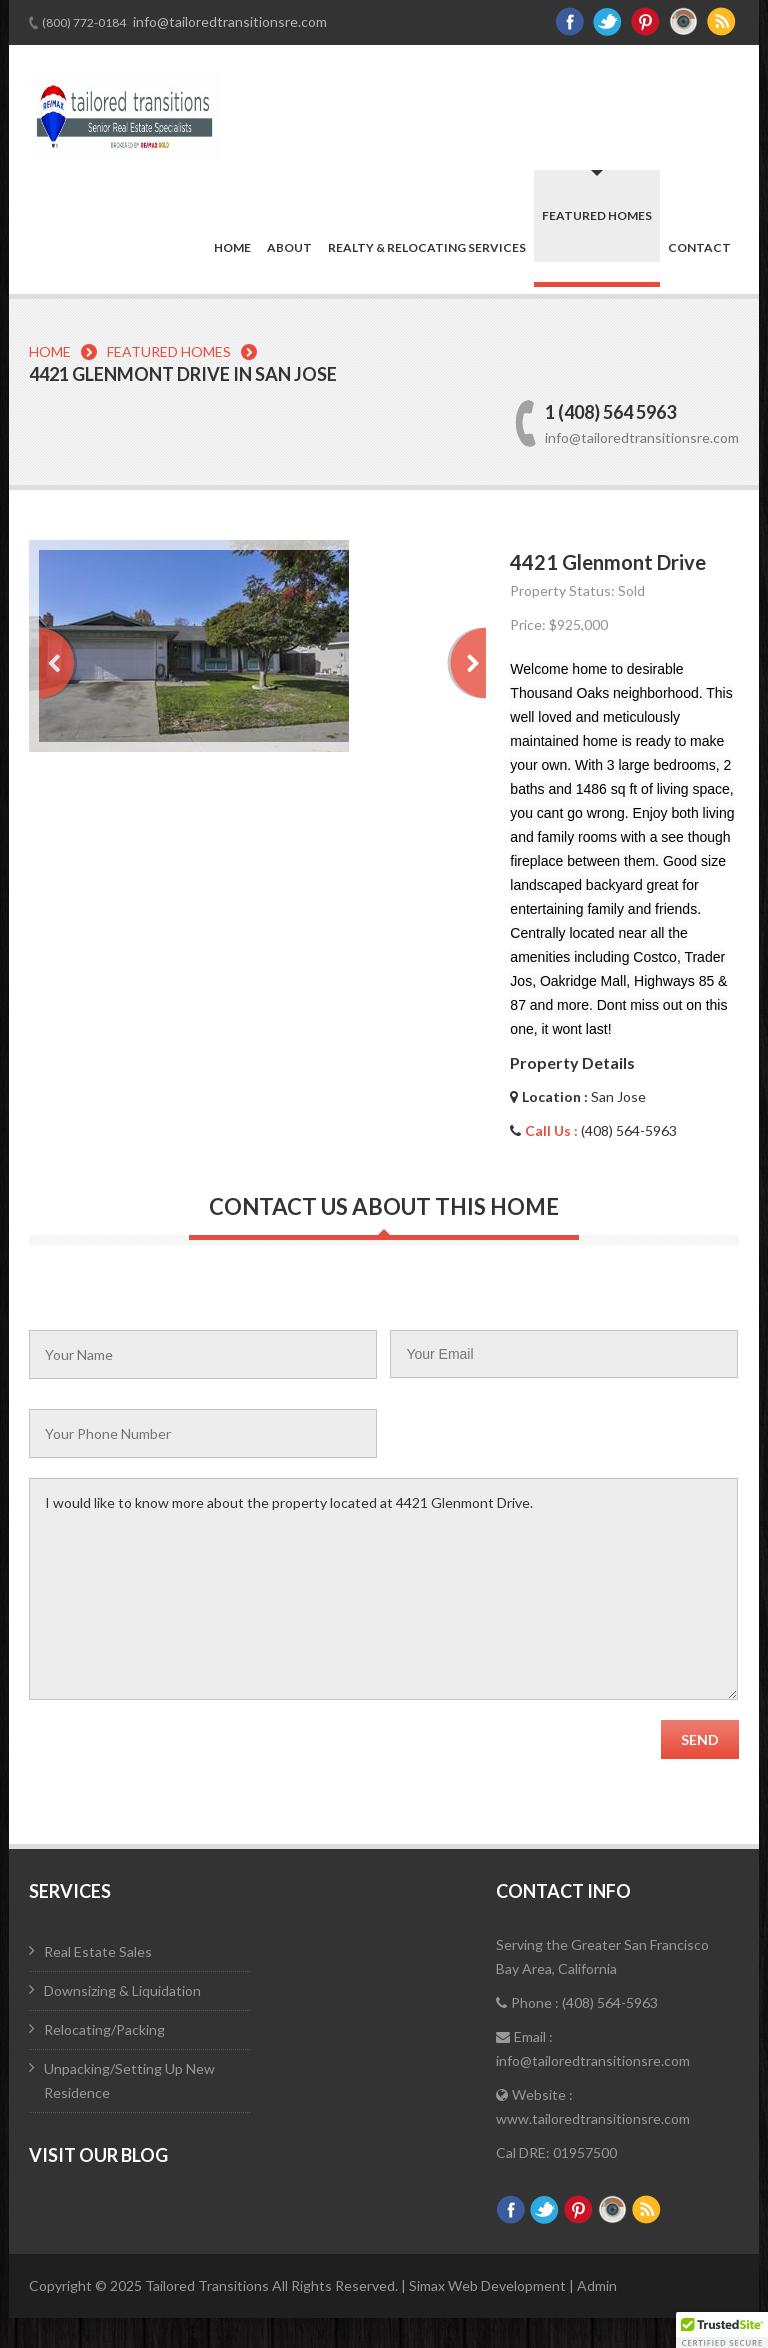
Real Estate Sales (98, 1951)
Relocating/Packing (104, 2029)
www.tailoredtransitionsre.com (593, 2118)
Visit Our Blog (98, 2155)
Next (466, 663)
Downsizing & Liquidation (122, 1990)
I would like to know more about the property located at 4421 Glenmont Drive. (383, 1589)
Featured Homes (597, 215)
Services (70, 1891)
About (289, 248)
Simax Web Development (489, 2285)
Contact (699, 248)
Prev (58, 663)
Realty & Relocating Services (427, 248)
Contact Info (563, 1891)
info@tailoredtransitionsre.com (228, 21)
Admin (597, 2285)
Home (232, 248)
